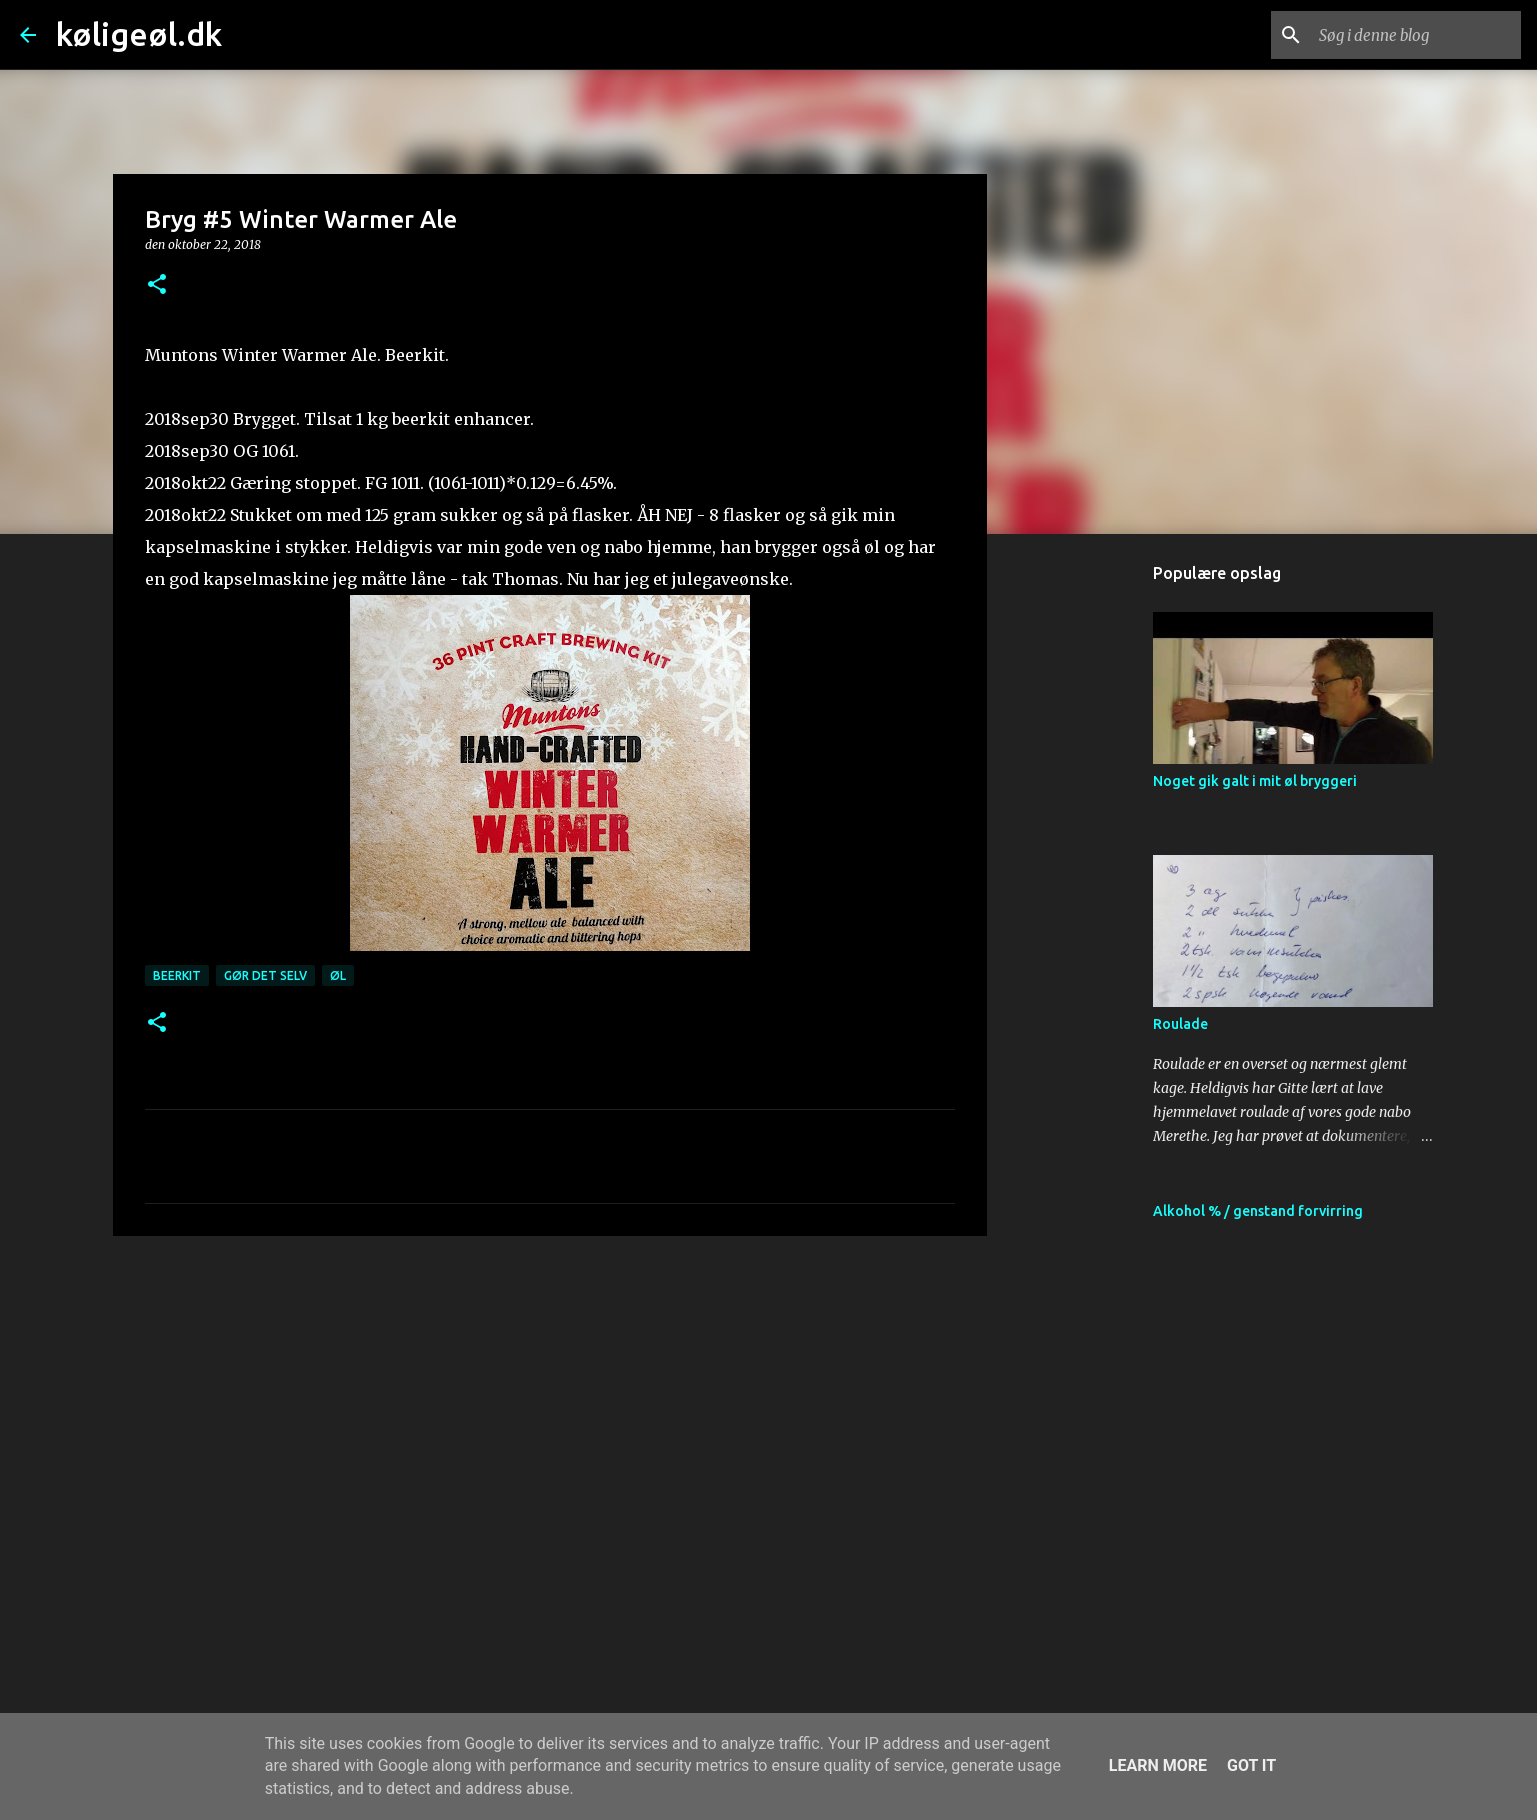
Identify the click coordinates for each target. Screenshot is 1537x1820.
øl (338, 975)
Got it (1251, 1765)
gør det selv (265, 975)
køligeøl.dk (139, 34)
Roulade (1180, 1024)
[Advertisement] (550, 1406)
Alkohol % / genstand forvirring (1258, 1211)
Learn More (1158, 1765)
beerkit (177, 975)
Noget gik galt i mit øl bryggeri (1255, 781)
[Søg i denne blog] (1416, 35)
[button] (157, 285)
